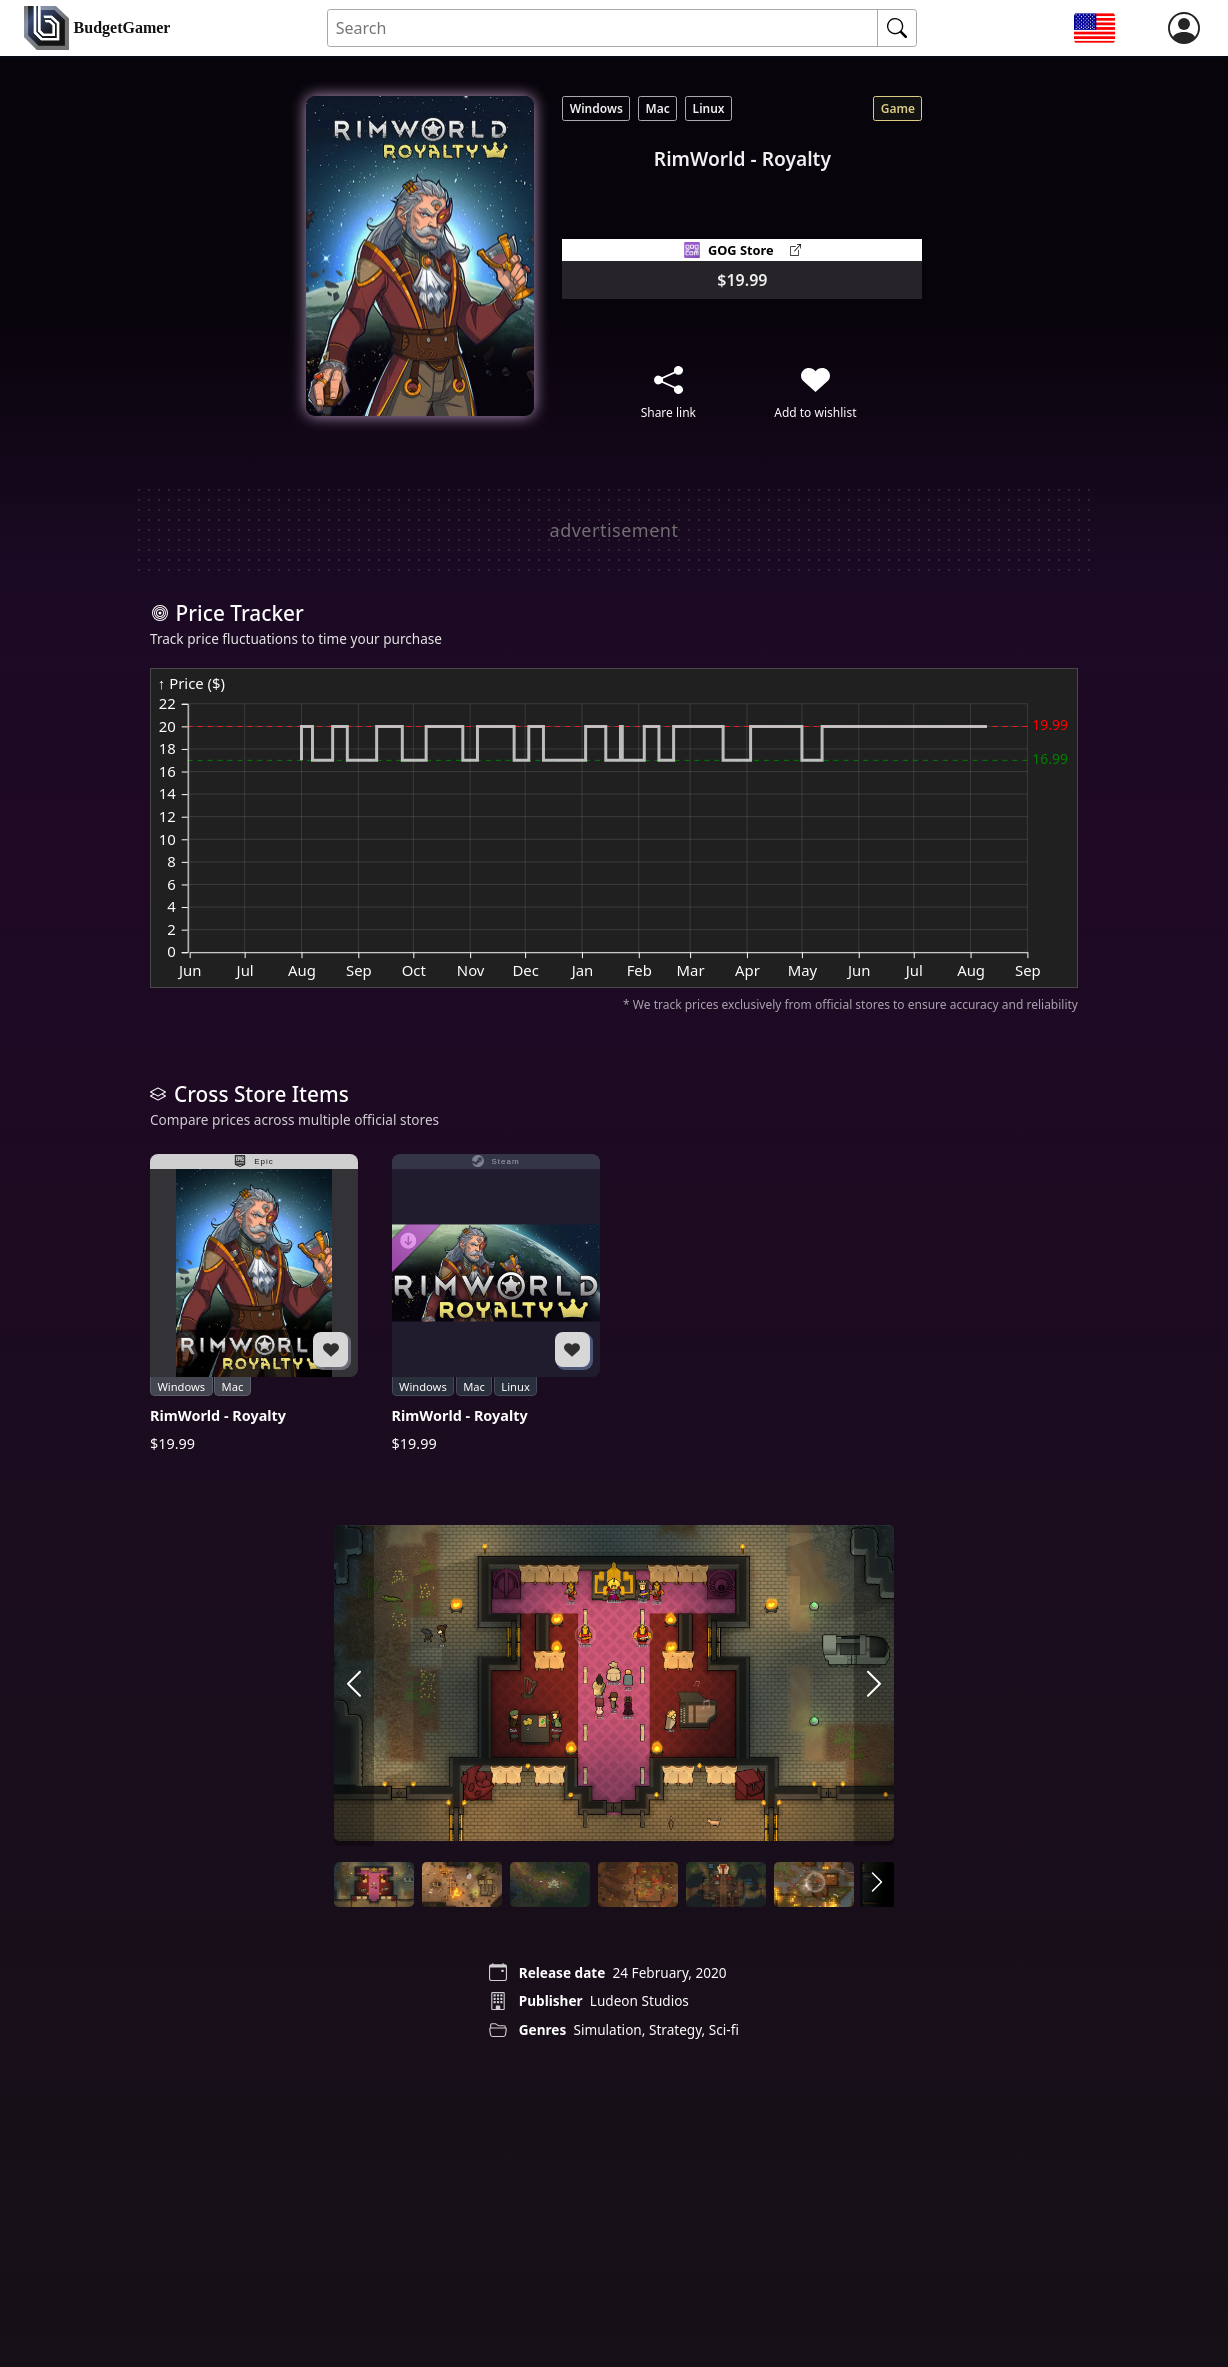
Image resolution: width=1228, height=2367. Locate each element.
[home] (97, 28)
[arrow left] (354, 1685)
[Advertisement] (614, 530)
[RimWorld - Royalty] (254, 1304)
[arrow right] (874, 1685)
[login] (1184, 28)
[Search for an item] (603, 28)
